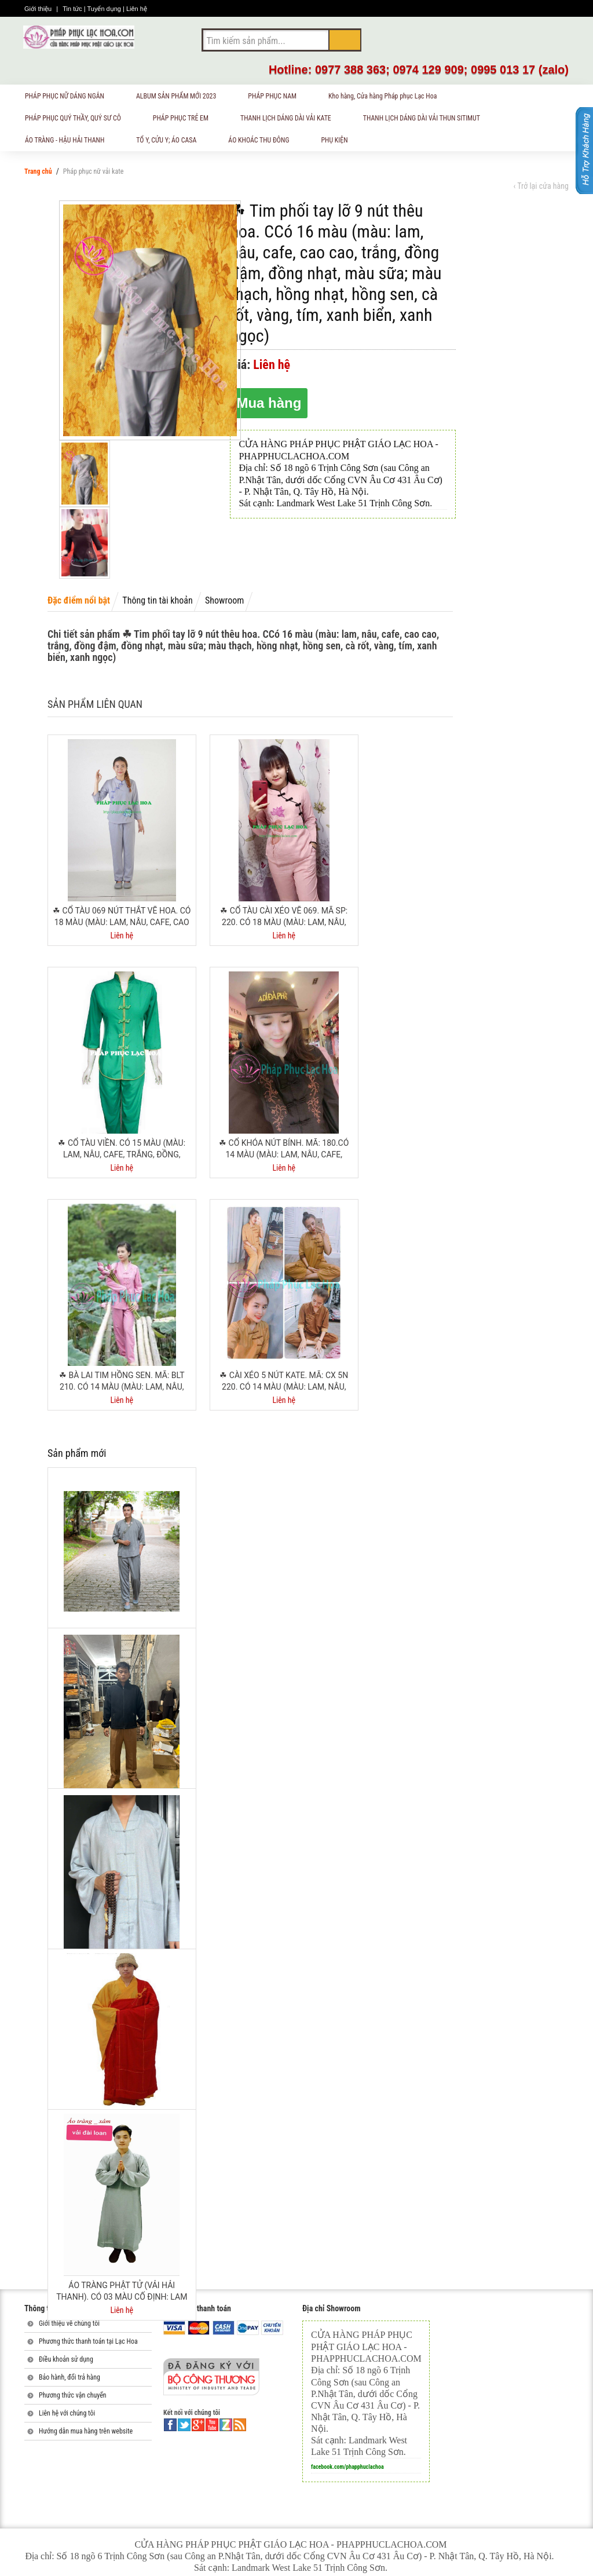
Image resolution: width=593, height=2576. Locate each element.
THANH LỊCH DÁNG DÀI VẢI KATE (290, 120)
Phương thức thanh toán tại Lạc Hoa (88, 2341)
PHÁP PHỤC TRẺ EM (185, 120)
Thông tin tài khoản (157, 600)
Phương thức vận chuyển (73, 2395)
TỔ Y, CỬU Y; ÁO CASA (170, 142)
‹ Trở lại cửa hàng (541, 186)
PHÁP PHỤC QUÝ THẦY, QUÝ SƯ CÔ (77, 120)
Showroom (224, 600)
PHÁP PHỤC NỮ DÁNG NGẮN (69, 98)
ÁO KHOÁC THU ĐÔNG (263, 142)
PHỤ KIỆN (338, 142)
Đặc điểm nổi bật (78, 600)
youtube (212, 2424)
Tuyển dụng (105, 8)
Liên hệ (136, 8)
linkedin (225, 2424)
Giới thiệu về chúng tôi (69, 2323)
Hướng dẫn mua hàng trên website (86, 2431)
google (198, 2424)
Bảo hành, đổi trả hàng (69, 2377)
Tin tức (73, 8)
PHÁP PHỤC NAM (276, 98)
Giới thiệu (38, 8)
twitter (184, 2424)
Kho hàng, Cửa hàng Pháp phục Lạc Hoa (387, 98)
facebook (170, 2424)
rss (239, 2424)
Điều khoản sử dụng (66, 2359)
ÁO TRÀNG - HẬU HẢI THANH (69, 142)
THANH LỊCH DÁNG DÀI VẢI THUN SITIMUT (426, 120)
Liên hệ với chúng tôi (67, 2413)
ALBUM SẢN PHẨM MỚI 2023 (180, 98)
